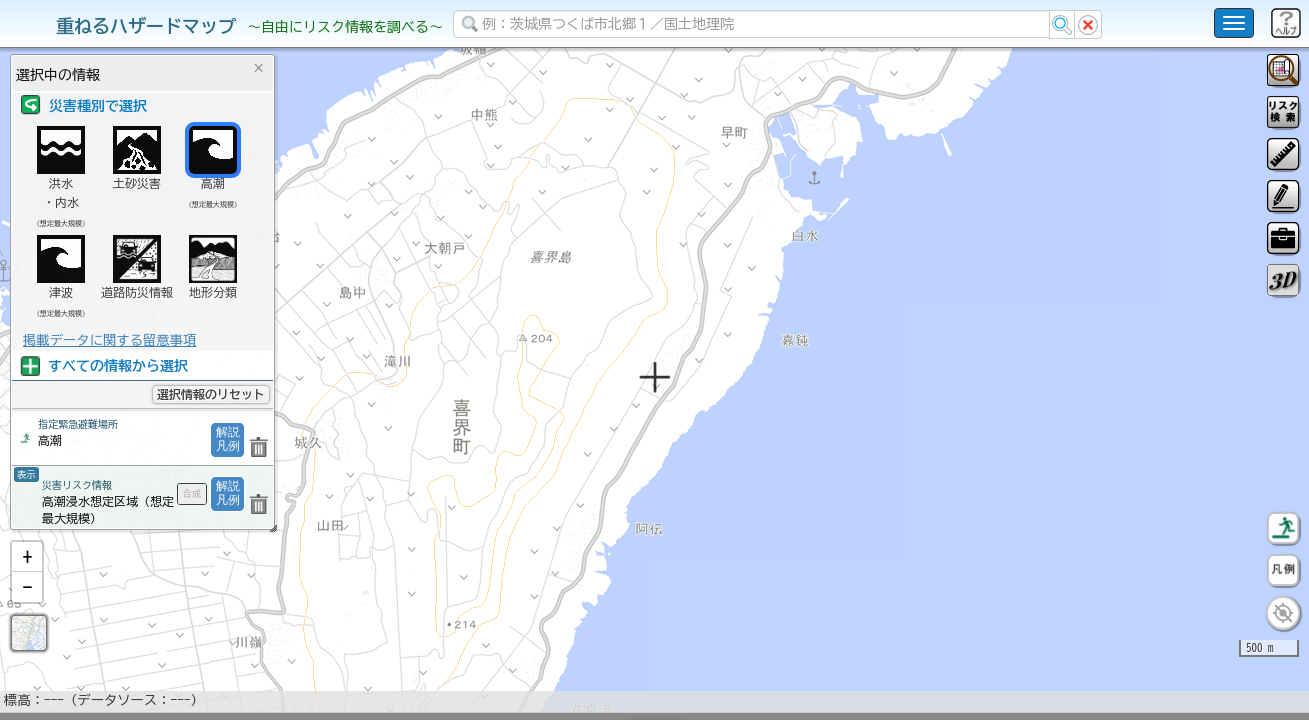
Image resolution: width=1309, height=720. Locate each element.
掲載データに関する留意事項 (109, 340)
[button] (27, 609)
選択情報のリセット (211, 394)
